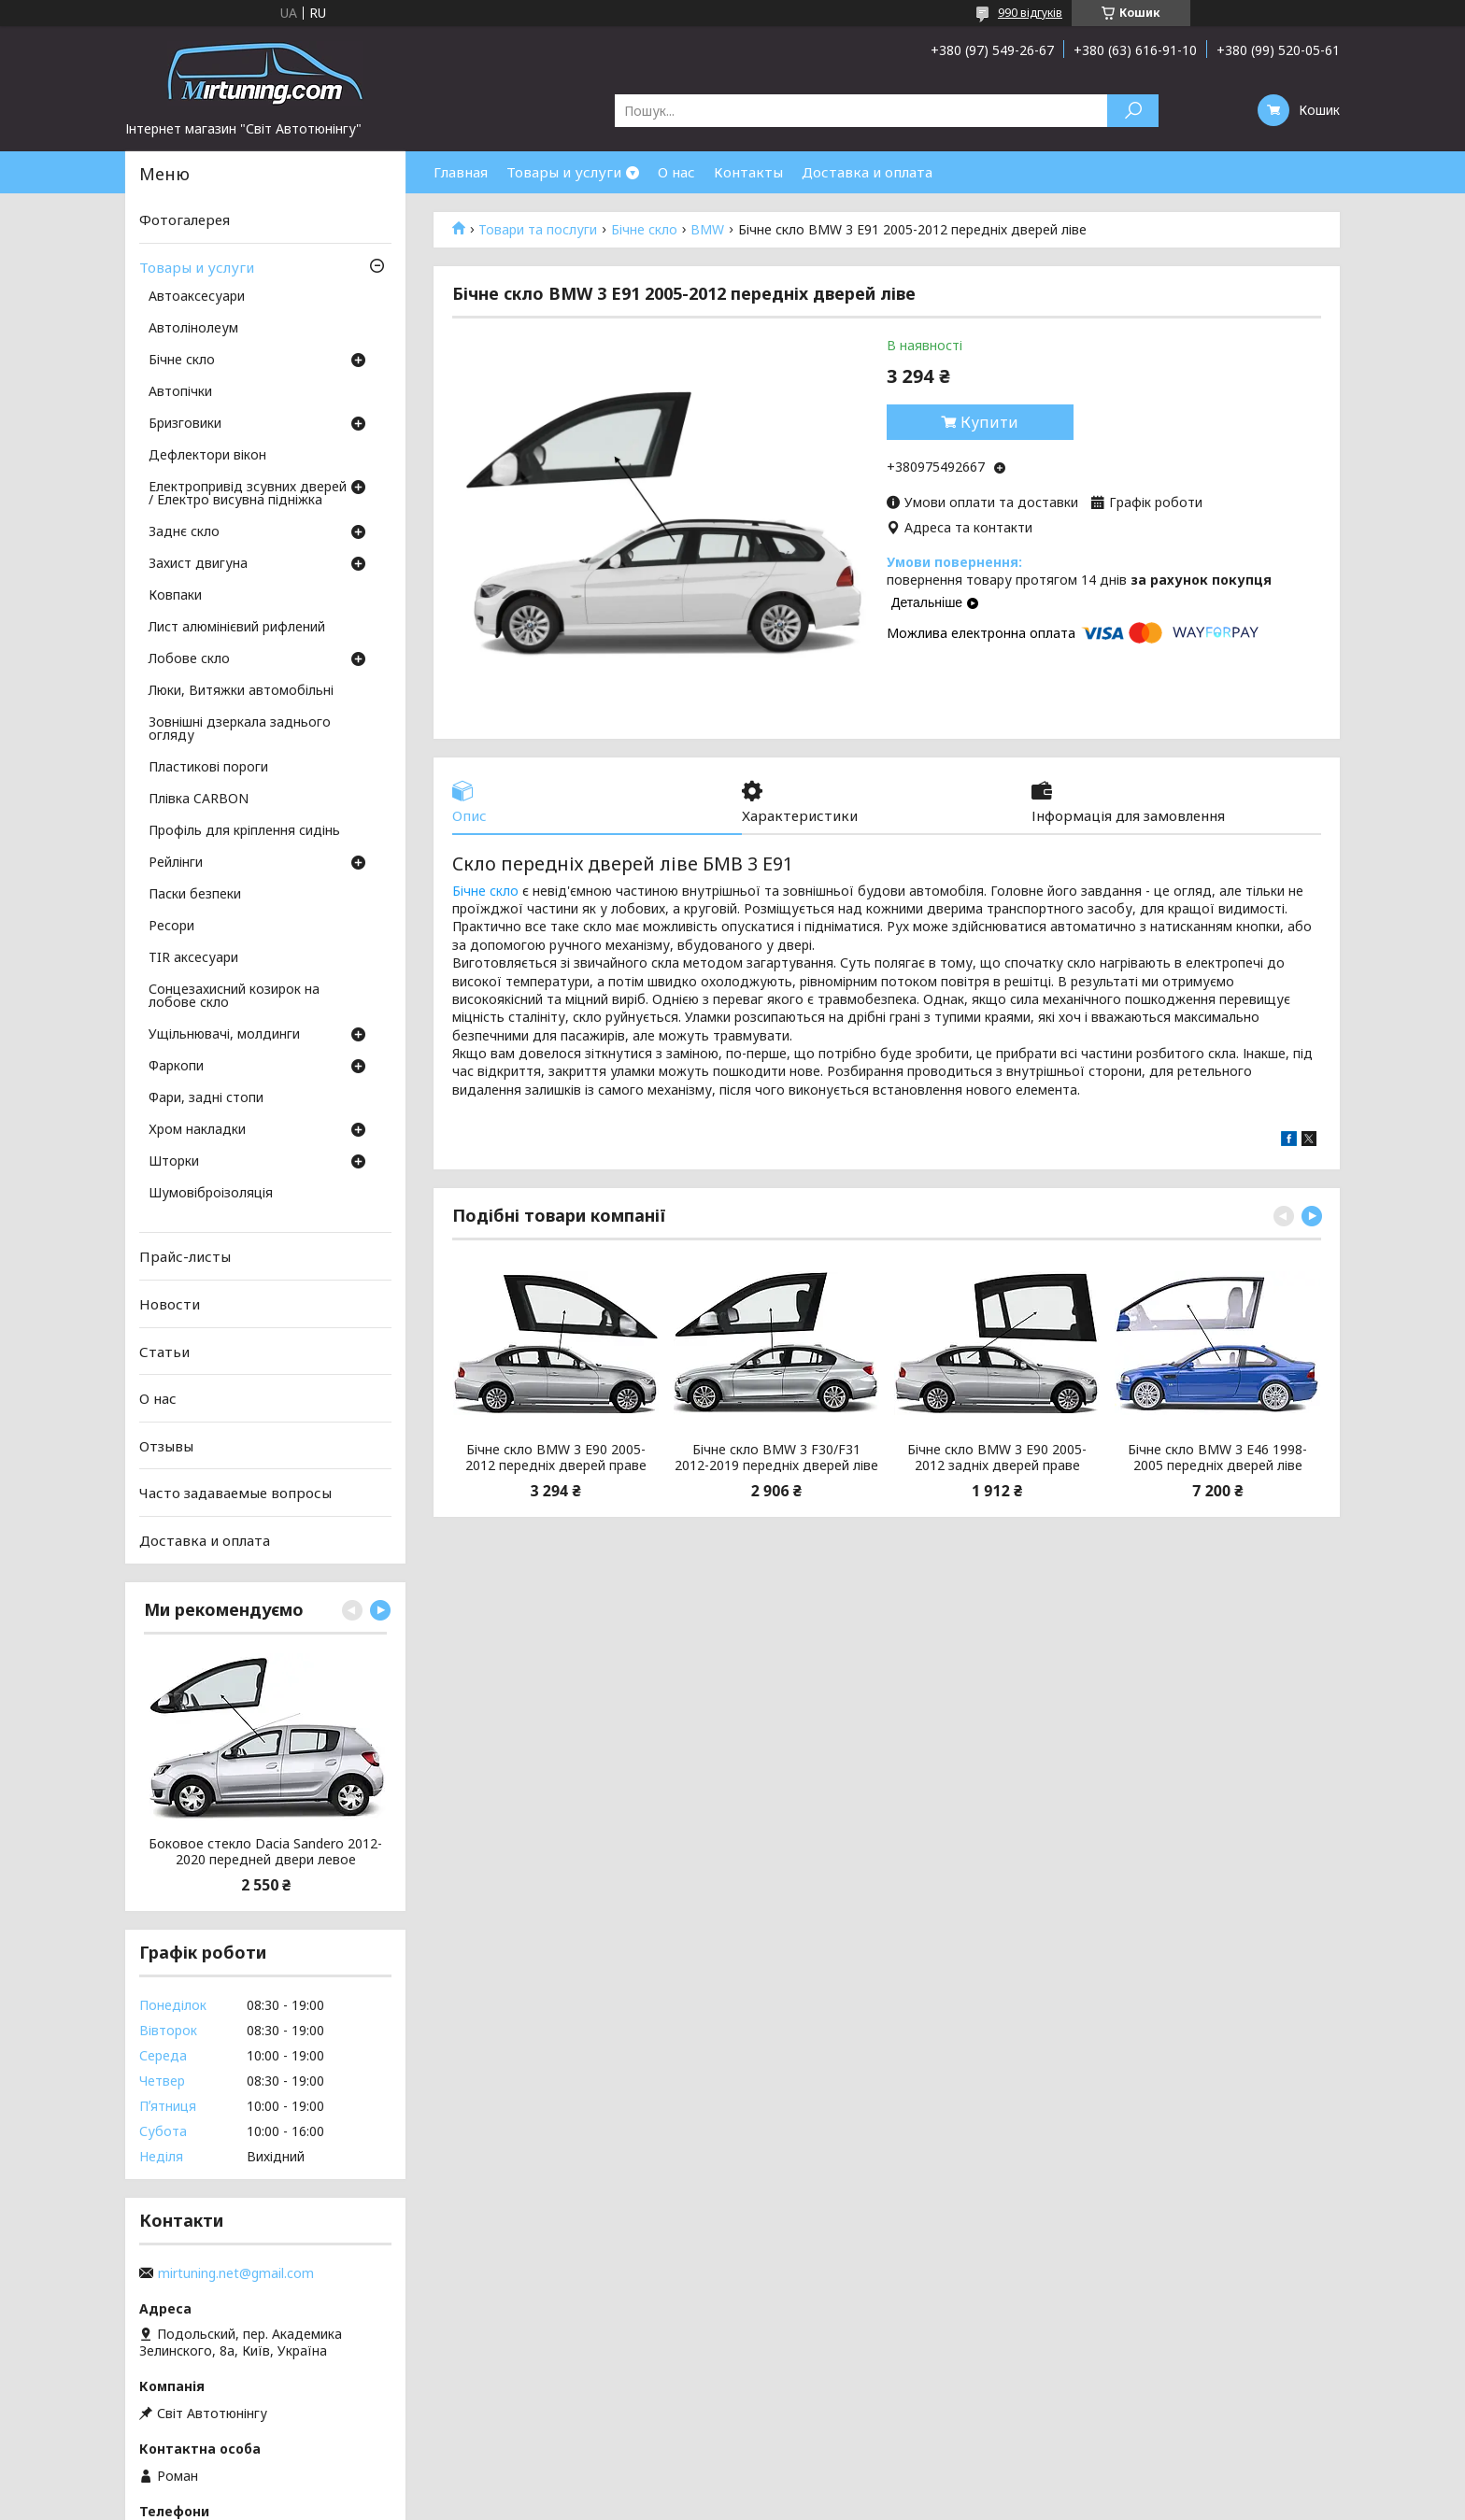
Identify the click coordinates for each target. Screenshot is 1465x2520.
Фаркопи (176, 1066)
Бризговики (185, 424)
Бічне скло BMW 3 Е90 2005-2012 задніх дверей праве (997, 1457)
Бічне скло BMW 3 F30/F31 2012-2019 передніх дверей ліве (776, 1457)
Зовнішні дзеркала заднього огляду (240, 729)
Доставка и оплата (867, 172)
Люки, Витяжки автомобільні (241, 691)
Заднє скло (184, 532)
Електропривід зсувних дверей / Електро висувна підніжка (248, 494)
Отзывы (166, 1446)
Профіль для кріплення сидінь (244, 831)
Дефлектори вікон (207, 455)
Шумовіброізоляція (211, 1193)
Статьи (164, 1350)
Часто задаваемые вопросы (235, 1492)
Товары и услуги (563, 172)
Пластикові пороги (208, 767)
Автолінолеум (193, 328)
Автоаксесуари (197, 297)
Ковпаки (175, 595)
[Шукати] (1133, 110)
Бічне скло (644, 229)
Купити (989, 422)
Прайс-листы (185, 1256)
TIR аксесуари (193, 958)
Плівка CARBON (199, 799)
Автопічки (180, 392)
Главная (461, 172)
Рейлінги (176, 863)
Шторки (174, 1161)
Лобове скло (189, 659)
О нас (676, 172)
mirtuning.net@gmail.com (236, 2273)
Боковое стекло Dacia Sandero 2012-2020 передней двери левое (265, 1851)
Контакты (748, 172)
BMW (707, 229)
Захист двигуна (198, 564)
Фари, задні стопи (206, 1098)
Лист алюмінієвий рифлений (237, 627)
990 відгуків (1030, 13)
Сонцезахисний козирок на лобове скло (234, 997)
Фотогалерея (184, 219)
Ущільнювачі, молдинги (224, 1034)
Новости (169, 1304)
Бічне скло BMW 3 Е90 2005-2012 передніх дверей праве (556, 1457)
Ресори (171, 926)
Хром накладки (197, 1130)
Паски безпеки (195, 894)
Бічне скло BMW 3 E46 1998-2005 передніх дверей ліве (1217, 1457)
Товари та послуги (537, 229)
